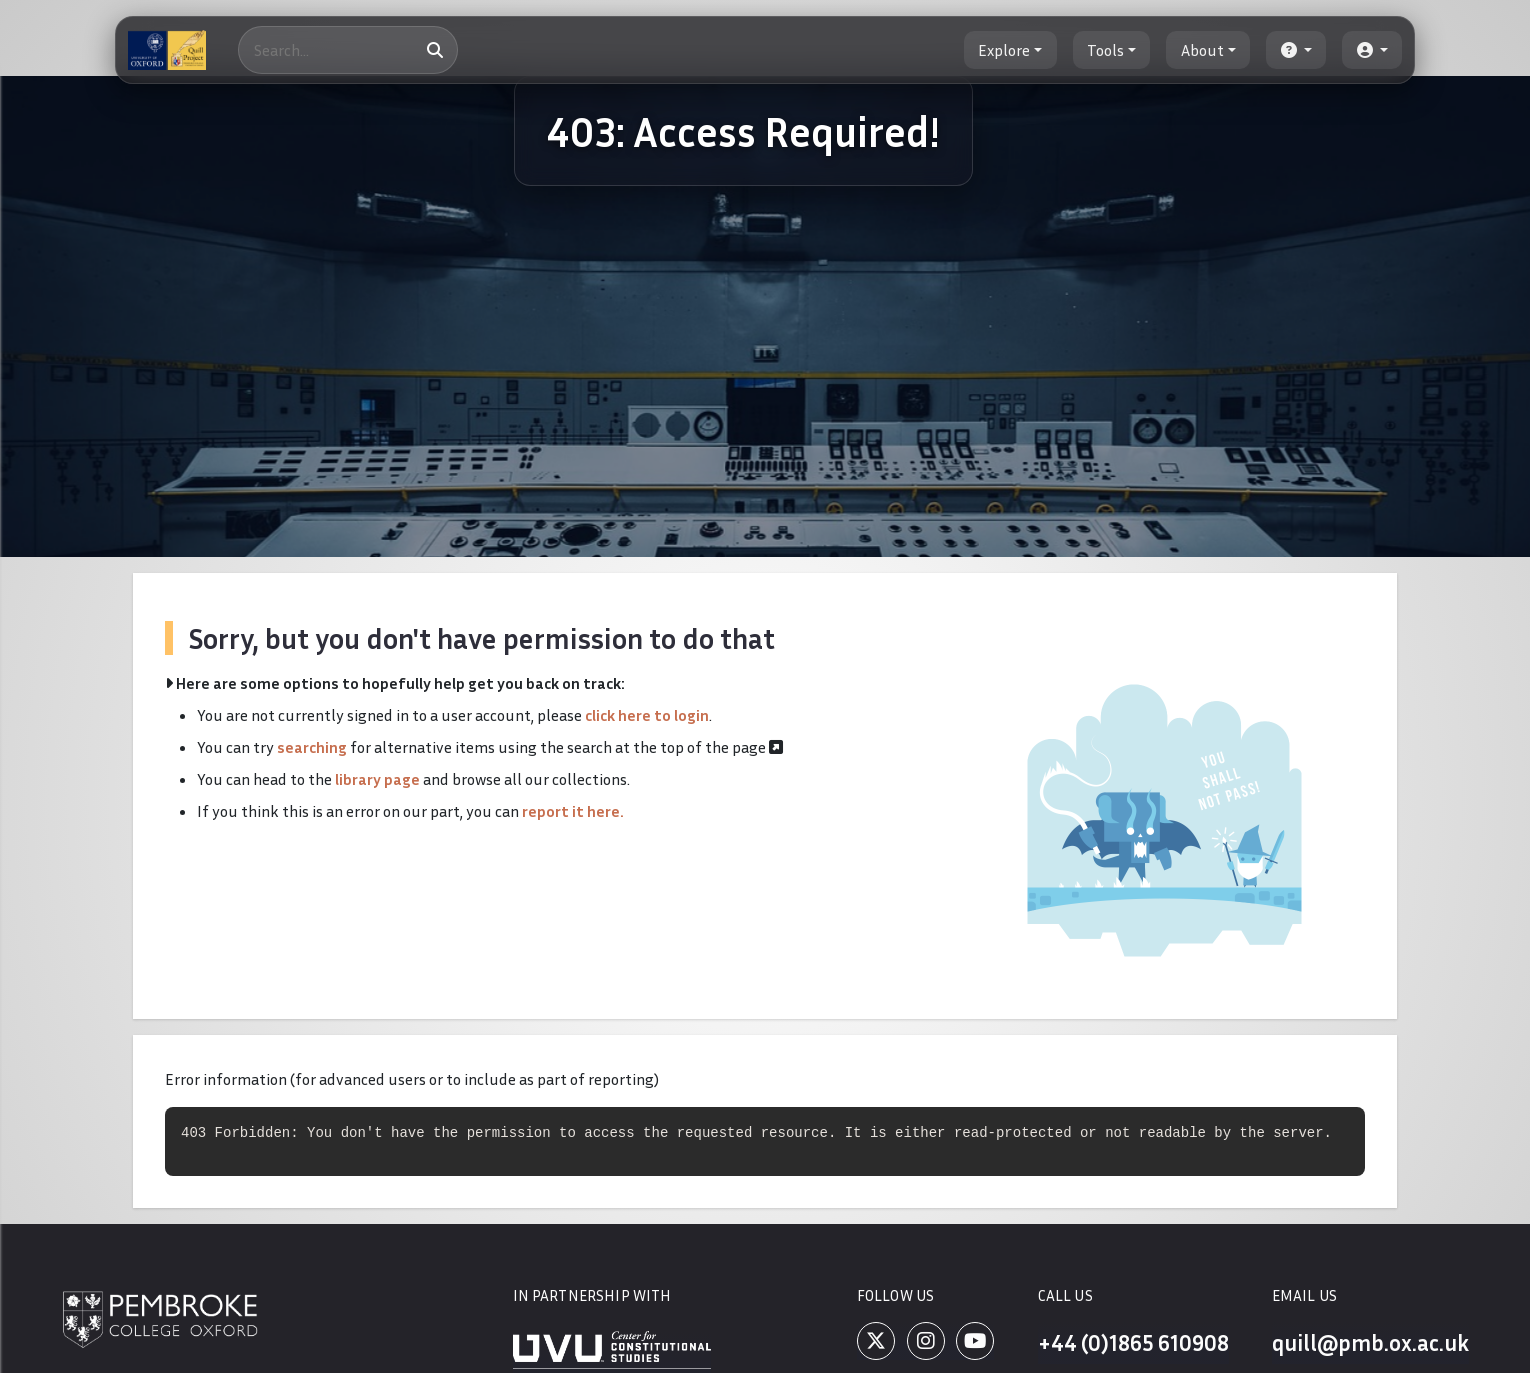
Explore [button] (1004, 50)
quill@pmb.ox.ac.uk (1368, 1344)
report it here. (573, 811)
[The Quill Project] (167, 50)
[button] (1296, 50)
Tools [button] (1105, 50)
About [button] (1202, 50)
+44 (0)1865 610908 (1131, 1344)
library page (377, 779)
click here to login (647, 715)
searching (312, 747)
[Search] (348, 50)
